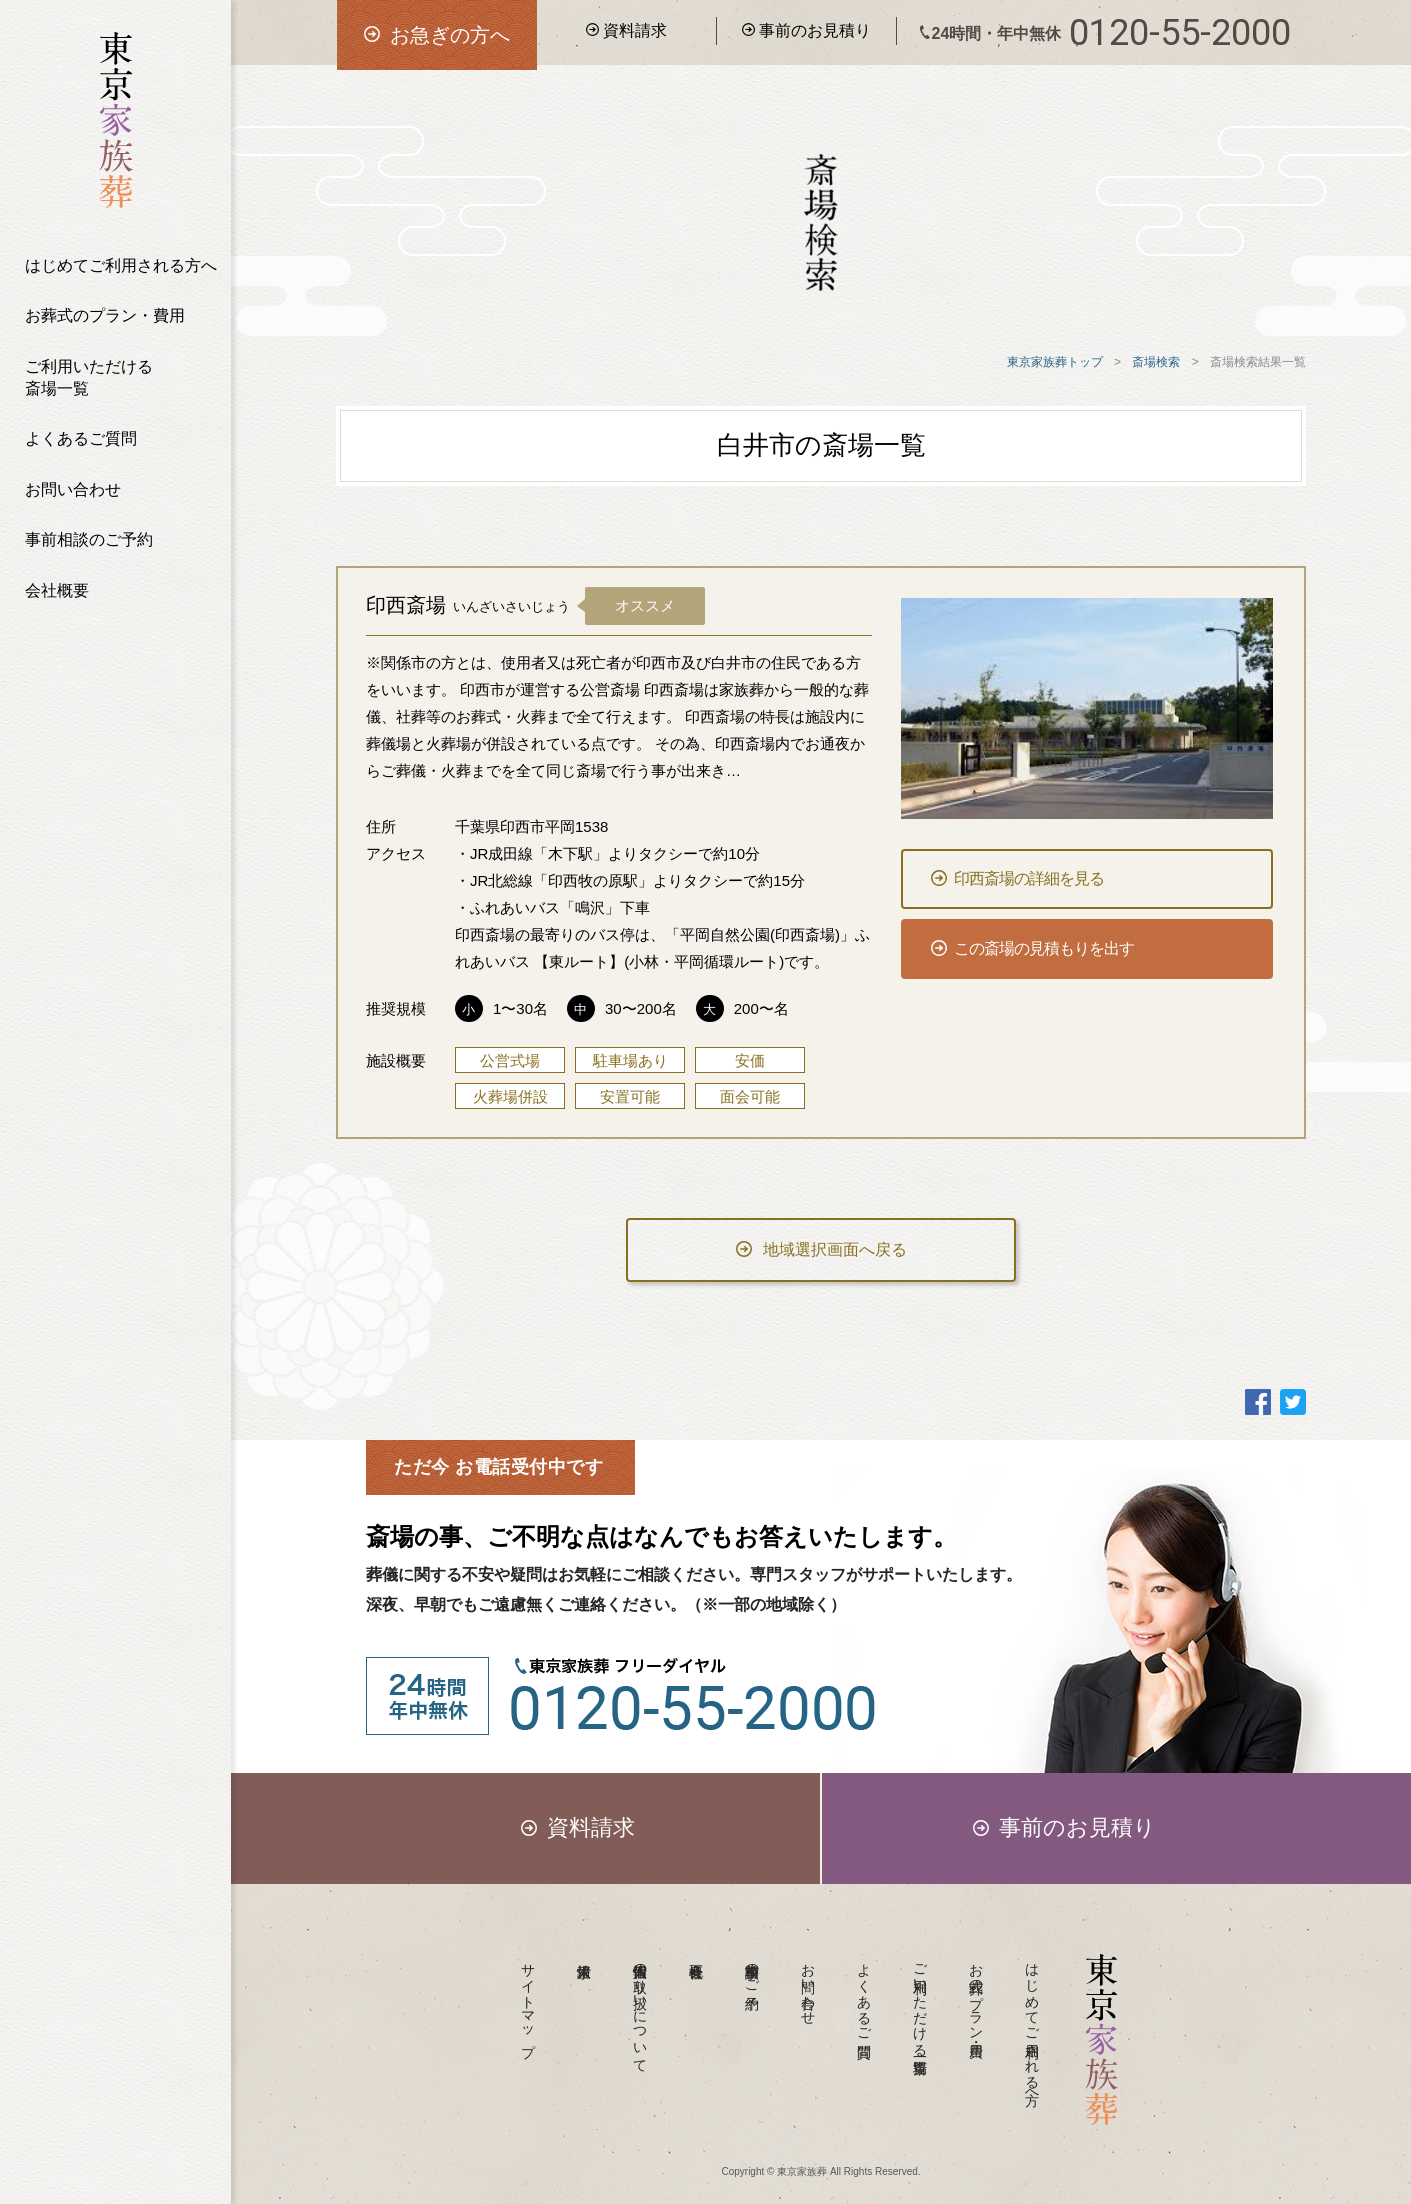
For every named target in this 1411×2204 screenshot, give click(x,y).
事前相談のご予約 (89, 539)
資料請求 (626, 30)
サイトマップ (529, 2002)
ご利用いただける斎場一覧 (89, 377)
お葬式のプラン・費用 (105, 315)
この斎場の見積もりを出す (1032, 948)
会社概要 (57, 590)
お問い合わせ (73, 489)
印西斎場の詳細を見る (1017, 878)
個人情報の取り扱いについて (641, 2010)
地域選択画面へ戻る (821, 1249)
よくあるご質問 (81, 438)
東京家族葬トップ (1055, 362)
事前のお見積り (806, 30)
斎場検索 (1156, 362)
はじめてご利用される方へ (121, 265)
